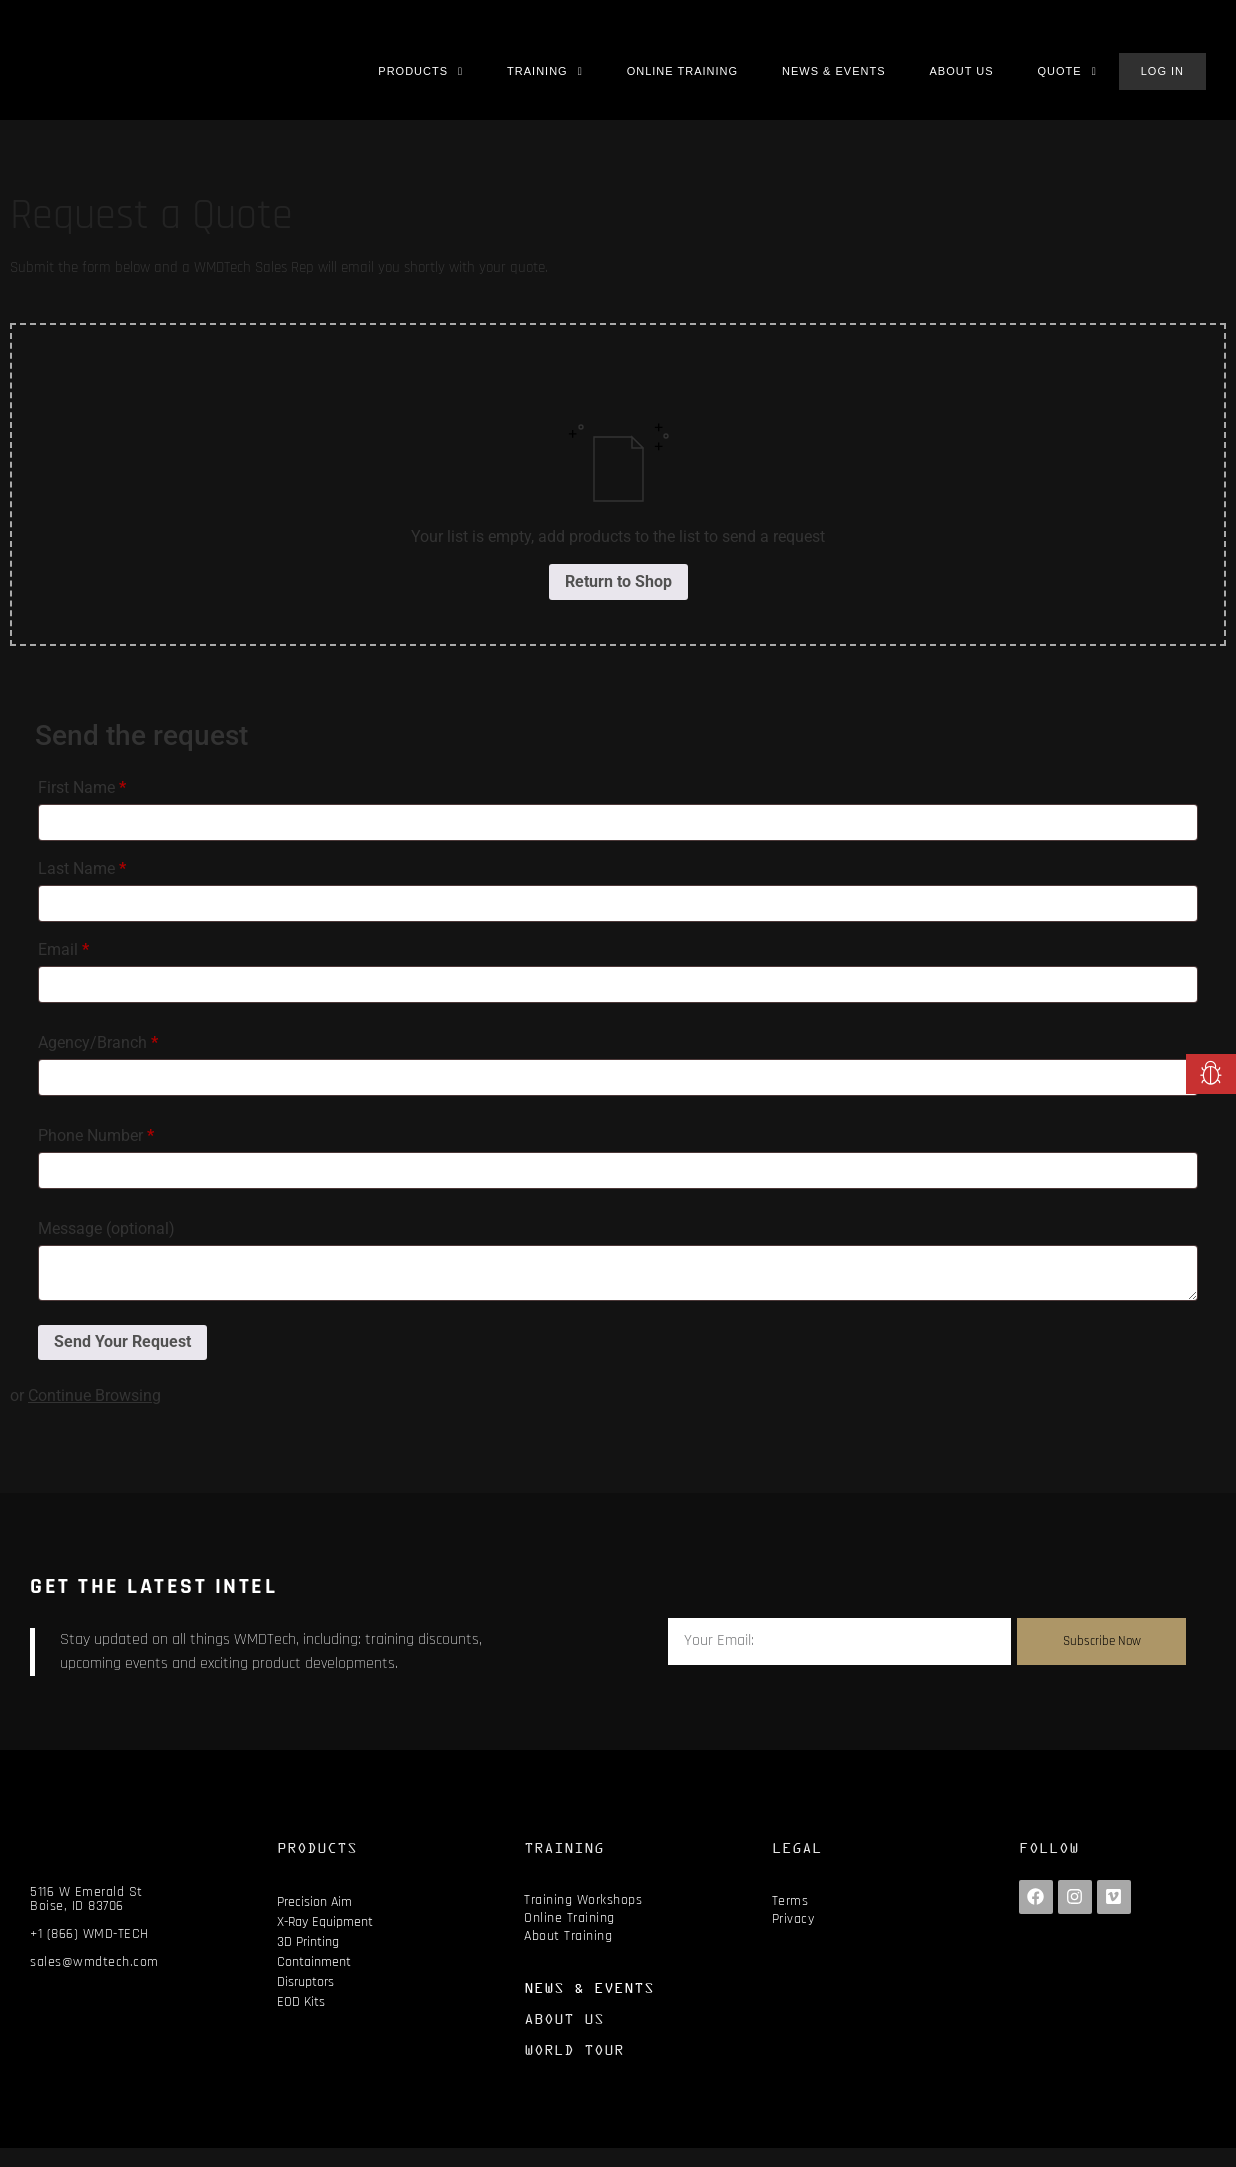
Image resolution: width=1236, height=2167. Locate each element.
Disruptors (305, 2001)
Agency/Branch (98, 1061)
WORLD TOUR (574, 2068)
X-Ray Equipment (325, 1941)
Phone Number (96, 1154)
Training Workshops (583, 1919)
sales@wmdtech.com (94, 1982)
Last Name (82, 887)
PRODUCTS (317, 1866)
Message (106, 1247)
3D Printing (308, 1961)
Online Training (569, 1937)
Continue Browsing (94, 1414)
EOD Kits (301, 2021)
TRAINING (564, 1866)
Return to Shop (618, 600)
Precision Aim (314, 1921)
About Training (568, 1955)
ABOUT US (564, 2037)
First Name (82, 806)
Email (63, 968)
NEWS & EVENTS (589, 2006)
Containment (314, 1981)
